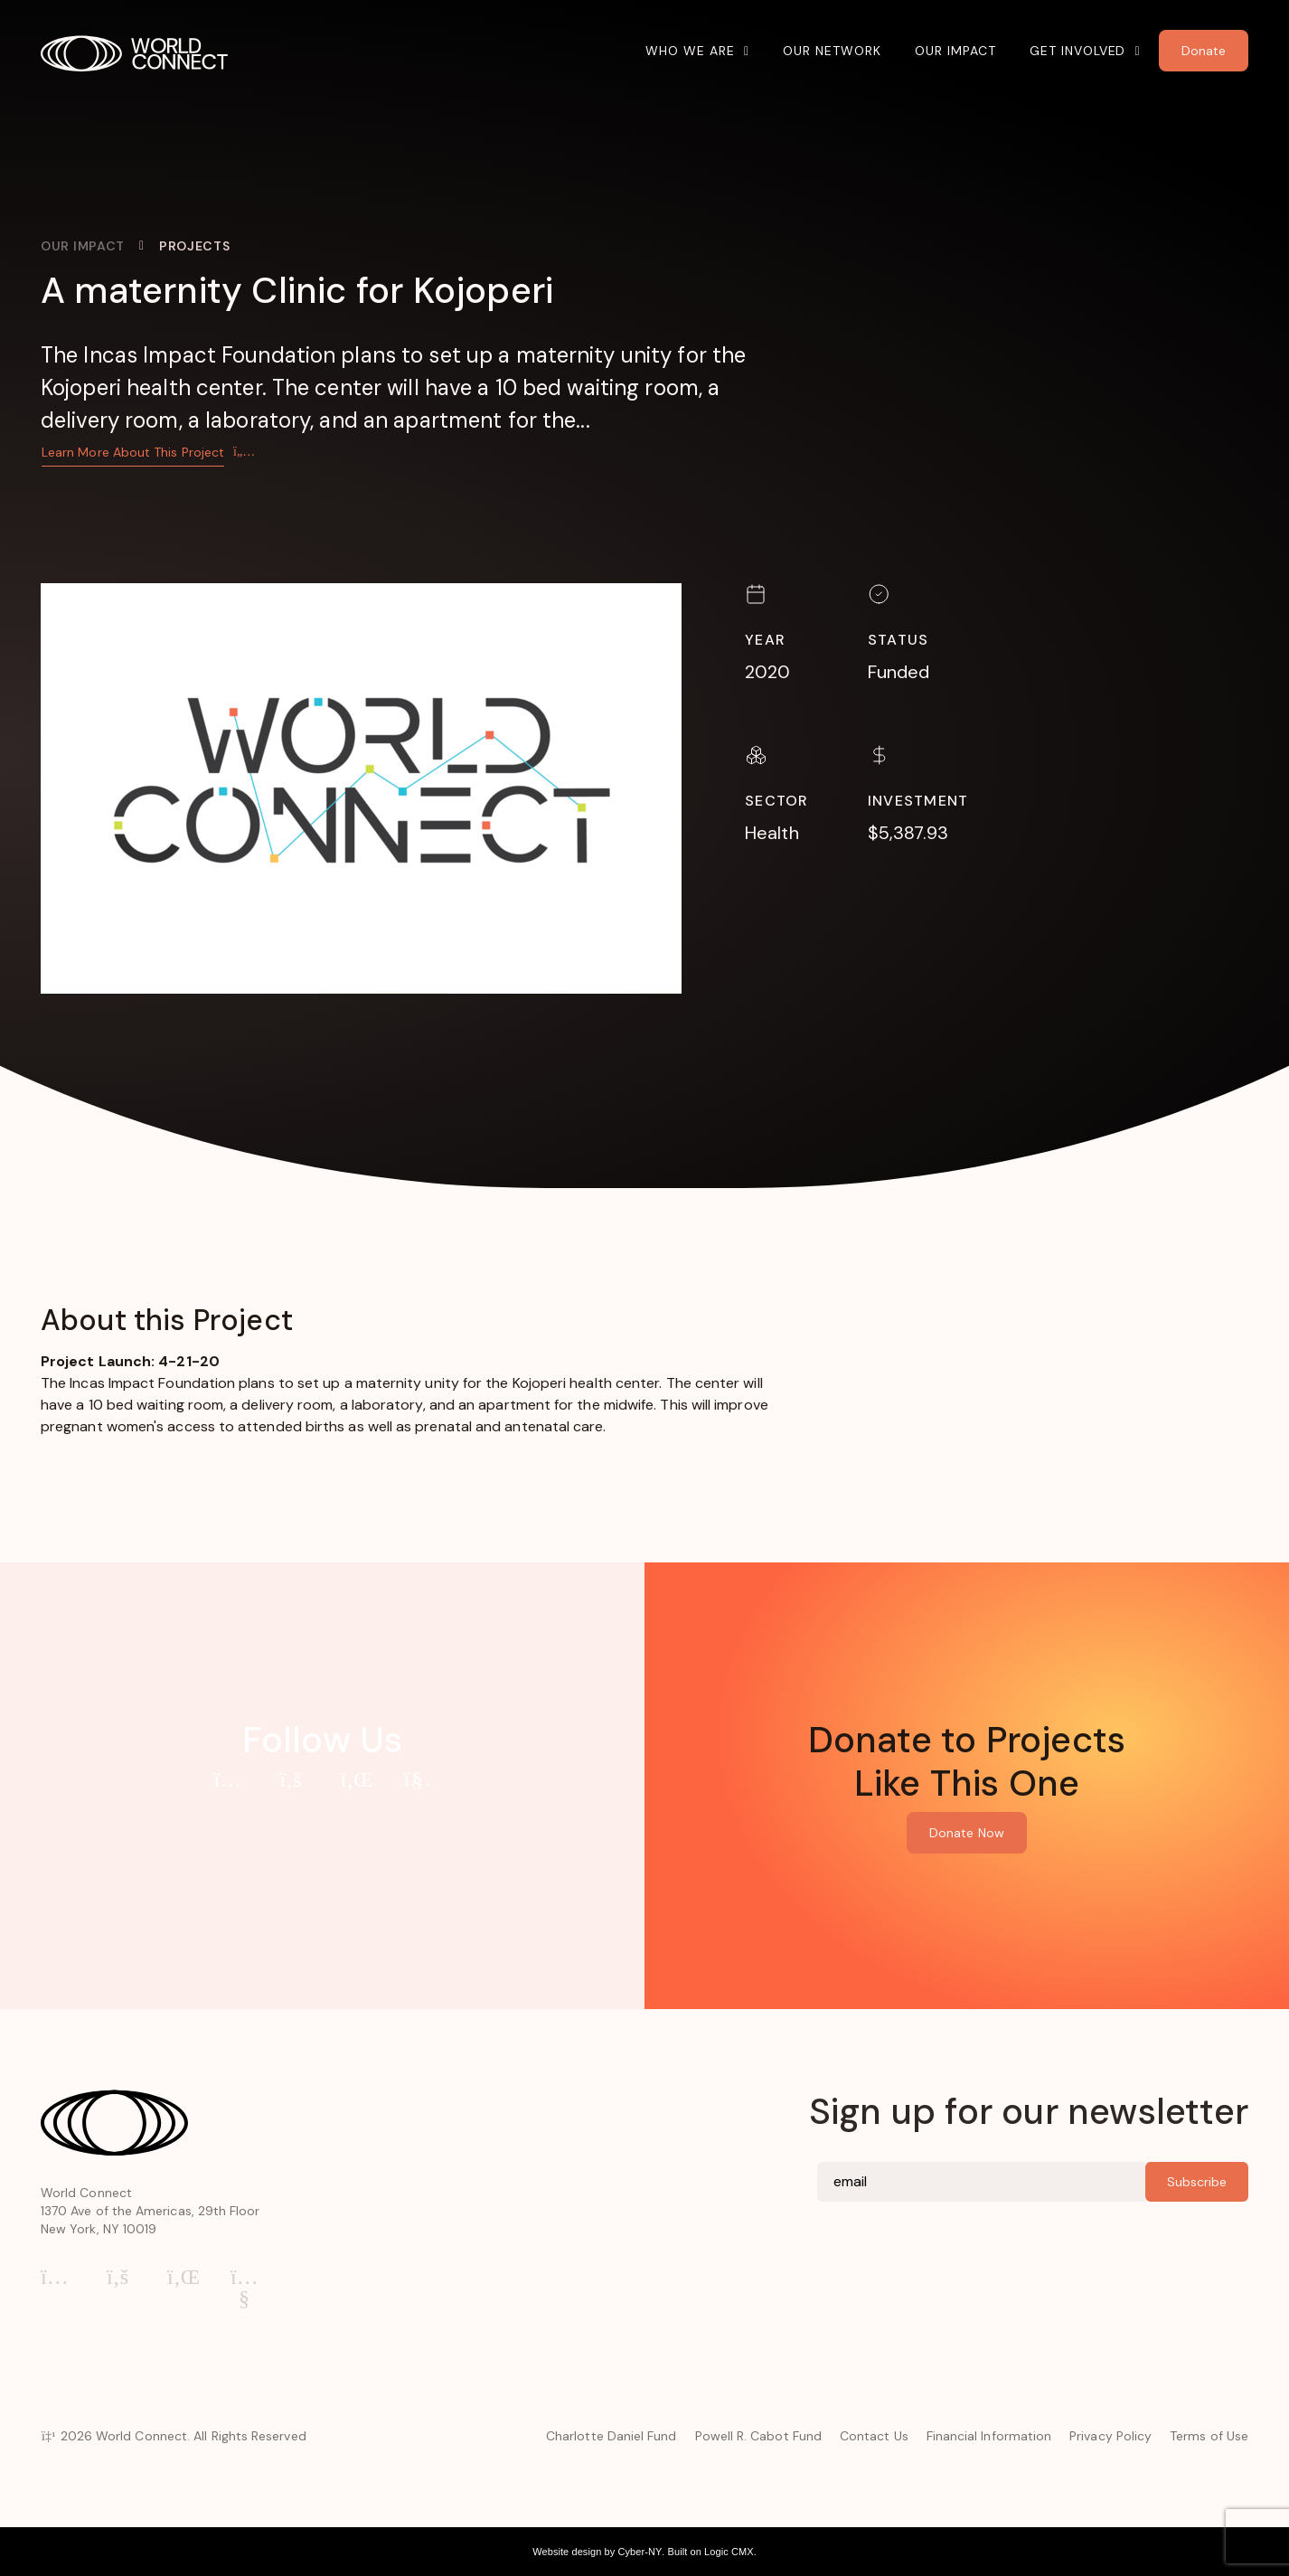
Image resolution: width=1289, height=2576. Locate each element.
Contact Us (874, 2436)
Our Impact (955, 50)
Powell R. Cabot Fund (758, 2436)
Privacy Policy (1110, 2436)
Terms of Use (1209, 2436)
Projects (195, 246)
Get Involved (1078, 50)
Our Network (832, 50)
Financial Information (989, 2436)
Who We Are (690, 50)
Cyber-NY (639, 2551)
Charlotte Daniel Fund (611, 2436)
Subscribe (1197, 2182)
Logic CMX (729, 2551)
